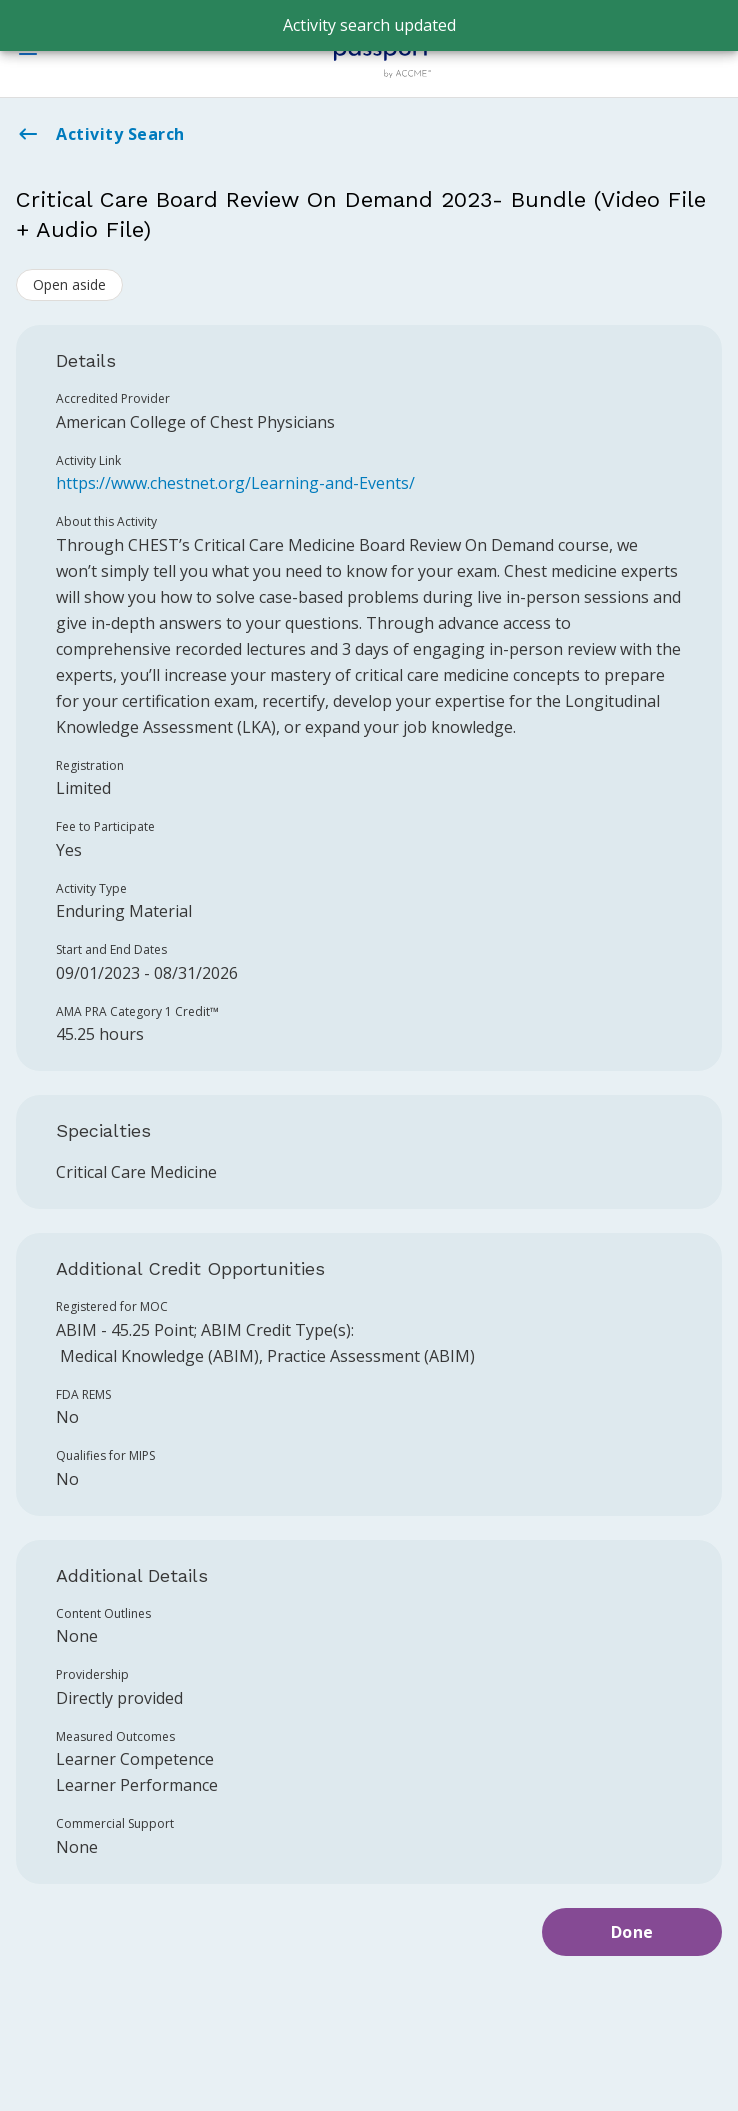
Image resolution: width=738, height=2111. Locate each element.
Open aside (69, 284)
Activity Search (100, 134)
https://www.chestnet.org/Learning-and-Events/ (235, 483)
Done (632, 1932)
